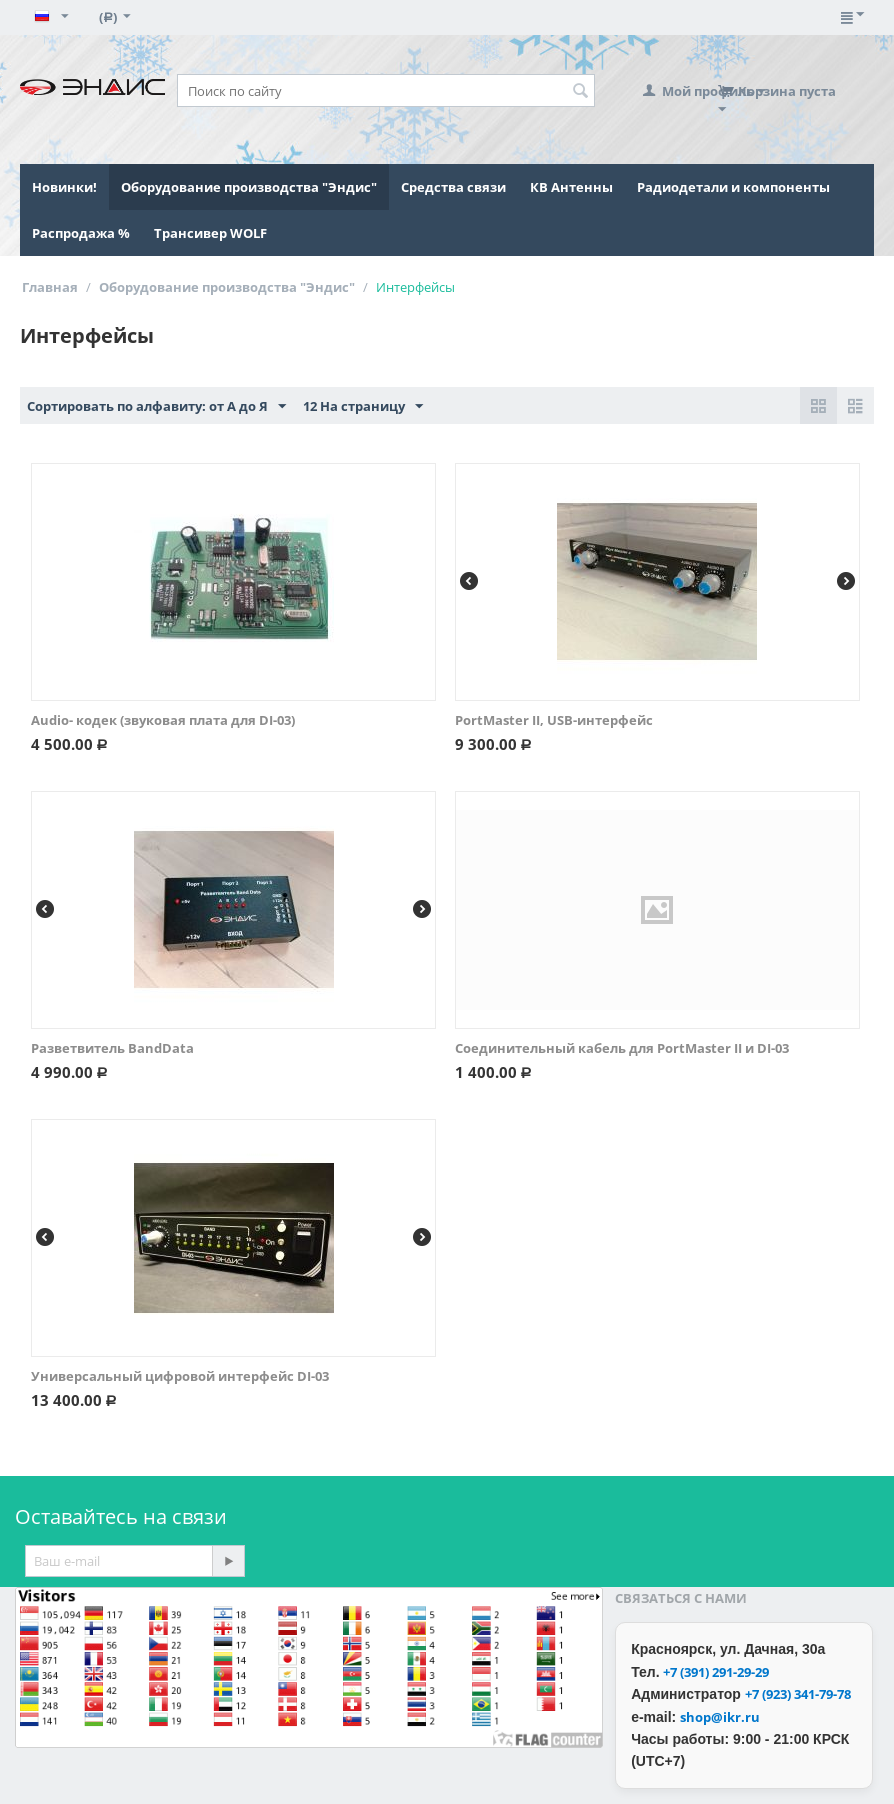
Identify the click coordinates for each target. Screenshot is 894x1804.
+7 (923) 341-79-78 (798, 1694)
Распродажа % (81, 233)
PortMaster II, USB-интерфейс (554, 720)
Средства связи (453, 187)
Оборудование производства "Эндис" (249, 187)
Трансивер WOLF (210, 233)
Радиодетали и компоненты (733, 187)
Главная (50, 287)
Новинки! (64, 187)
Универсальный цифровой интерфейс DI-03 (180, 1376)
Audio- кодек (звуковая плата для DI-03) (163, 720)
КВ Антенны (571, 187)
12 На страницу (363, 407)
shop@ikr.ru (720, 1717)
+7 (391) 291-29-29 (716, 1672)
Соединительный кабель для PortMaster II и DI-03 (622, 1048)
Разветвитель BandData (112, 1048)
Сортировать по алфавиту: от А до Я (156, 407)
